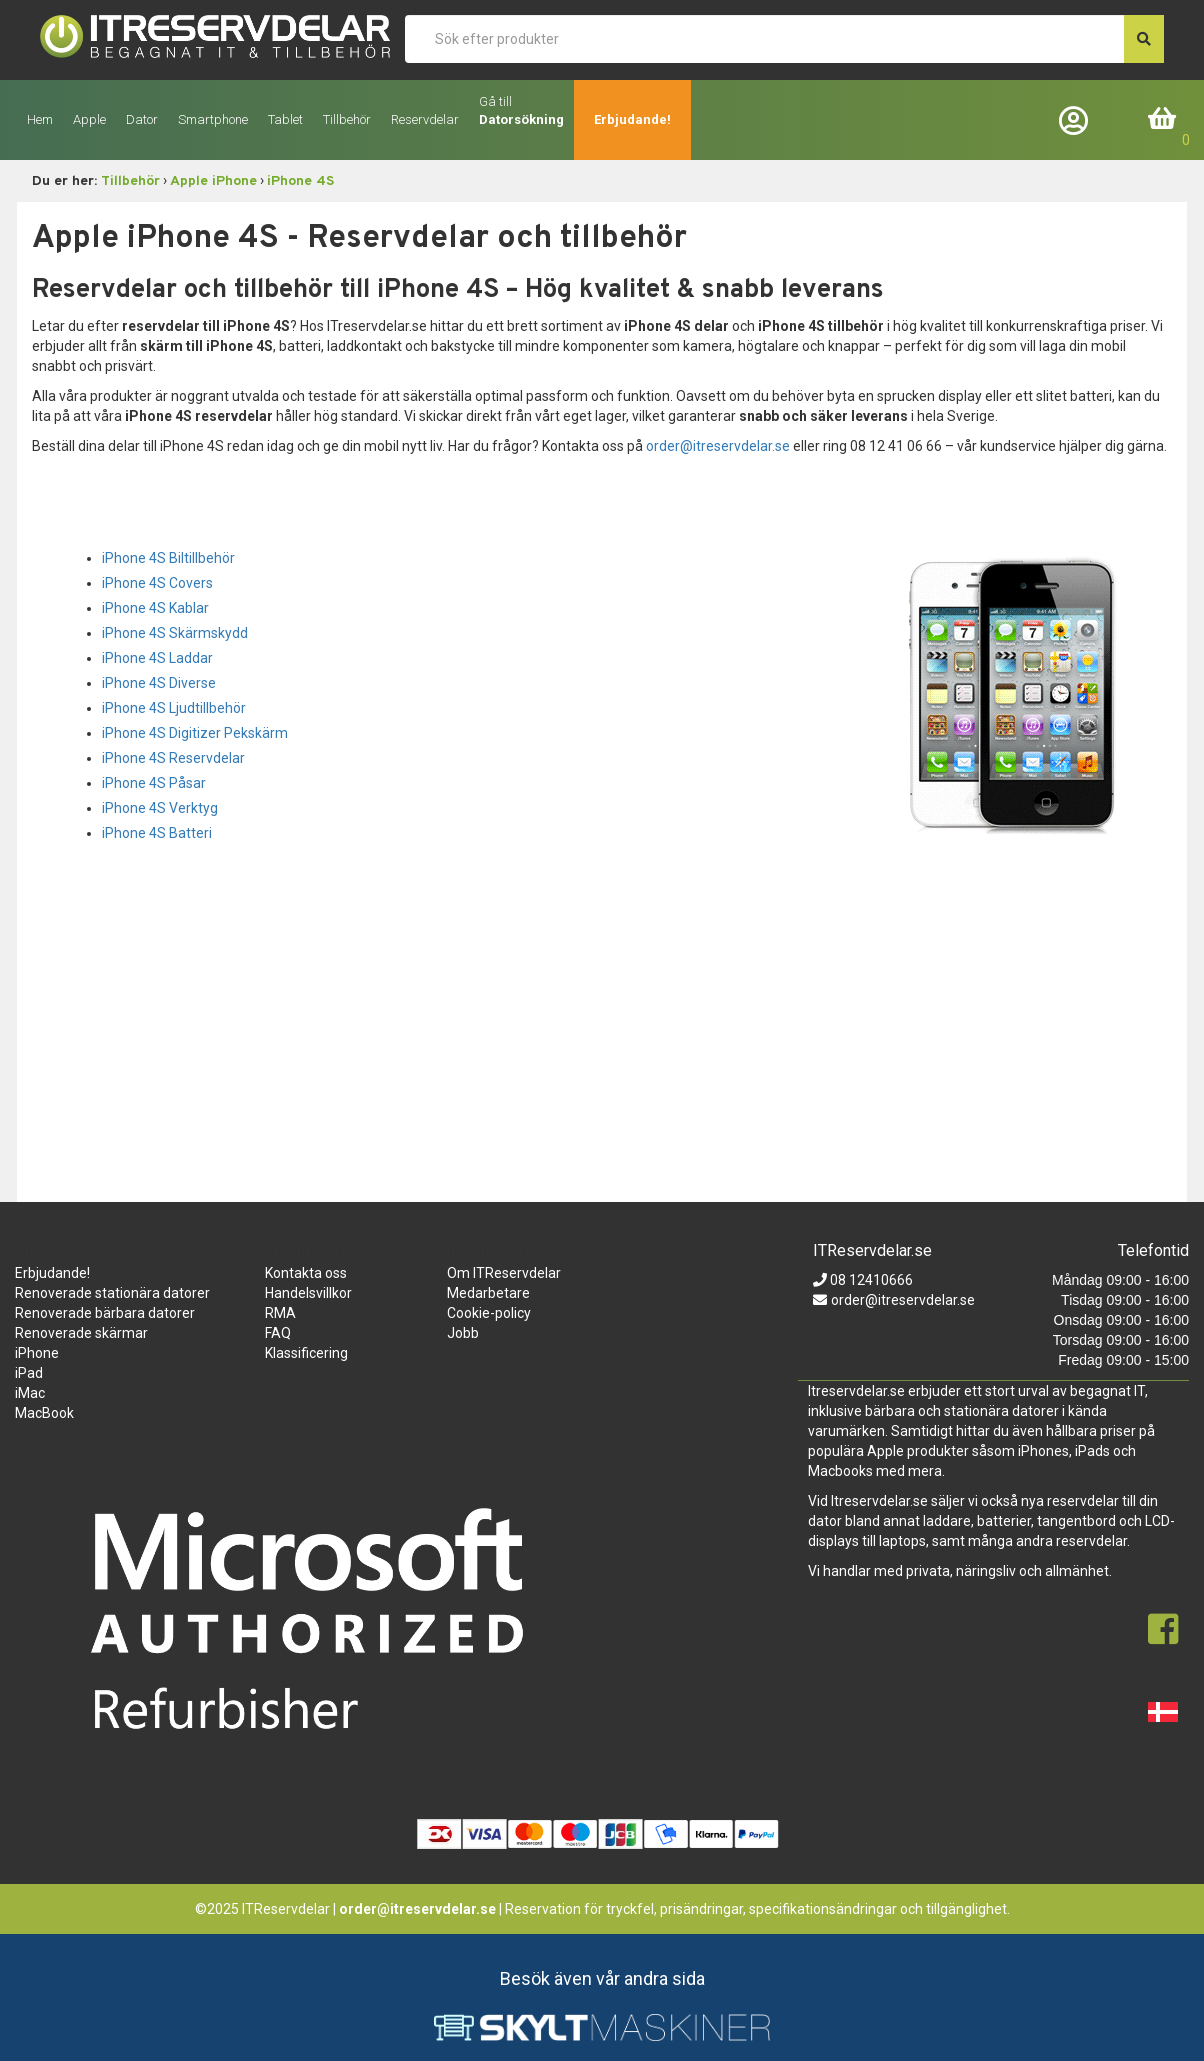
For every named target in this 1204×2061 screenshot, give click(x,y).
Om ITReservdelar (504, 1273)
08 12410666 (870, 1280)
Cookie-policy (489, 1313)
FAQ (278, 1333)
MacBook (44, 1413)
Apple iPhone (213, 181)
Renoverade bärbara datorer (105, 1313)
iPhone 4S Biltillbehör (168, 558)
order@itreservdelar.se (718, 446)
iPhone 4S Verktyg (160, 808)
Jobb (463, 1333)
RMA (280, 1313)
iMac (30, 1393)
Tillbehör (130, 181)
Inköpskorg (1163, 119)
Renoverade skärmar (81, 1333)
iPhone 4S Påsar (154, 783)
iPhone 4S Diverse (159, 683)
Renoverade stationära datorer (112, 1293)
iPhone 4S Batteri (157, 833)
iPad (29, 1373)
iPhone (37, 1353)
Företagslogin (1078, 119)
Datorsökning (521, 119)
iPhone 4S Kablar (155, 608)
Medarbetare (488, 1293)
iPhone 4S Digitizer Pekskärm (195, 733)
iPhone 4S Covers (157, 583)
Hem (40, 119)
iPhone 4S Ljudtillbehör (174, 708)
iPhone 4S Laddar (157, 658)
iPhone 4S (300, 181)
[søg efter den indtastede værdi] (1144, 39)
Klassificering (306, 1353)
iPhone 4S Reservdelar (173, 758)
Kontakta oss (306, 1273)
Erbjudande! (632, 119)
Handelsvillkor (308, 1293)
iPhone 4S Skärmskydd (175, 633)
